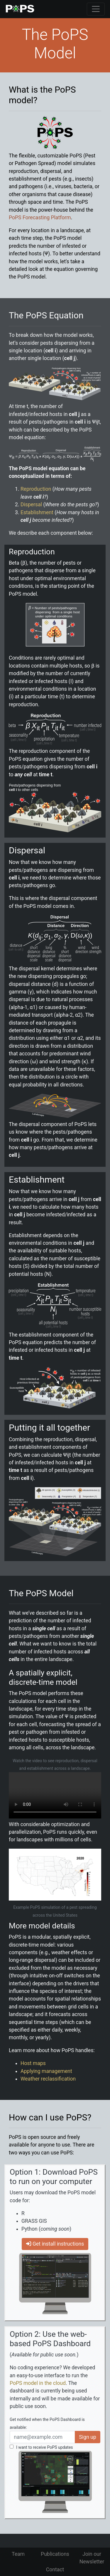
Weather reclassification (48, 2079)
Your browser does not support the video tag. (55, 1795)
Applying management (46, 2071)
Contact (55, 2569)
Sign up (87, 2437)
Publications (55, 2554)
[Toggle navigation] (96, 9)
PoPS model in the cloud (38, 2383)
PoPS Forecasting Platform (40, 217)
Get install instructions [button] (55, 2244)
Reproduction (36, 489)
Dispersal (31, 504)
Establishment (37, 512)
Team (18, 2554)
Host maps (33, 2063)
